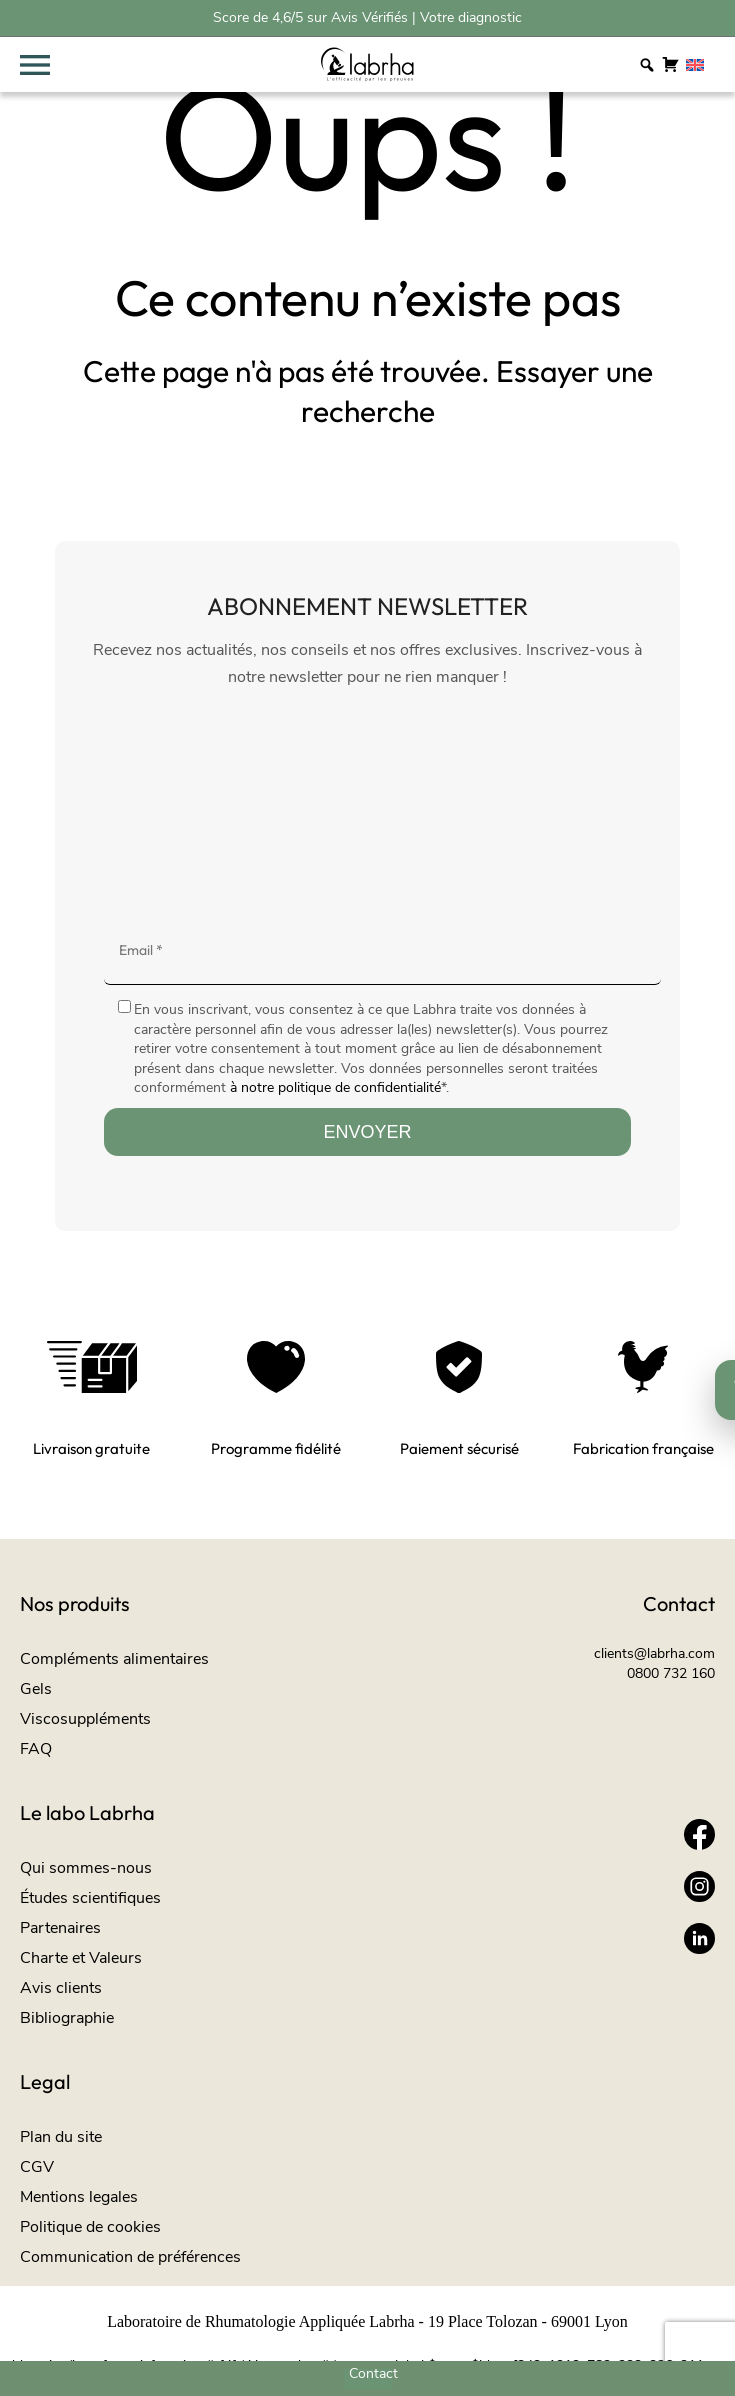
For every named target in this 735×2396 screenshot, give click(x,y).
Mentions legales (79, 2197)
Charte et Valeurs (81, 1958)
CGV (37, 2167)
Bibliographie (67, 2018)
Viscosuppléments (85, 1719)
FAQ (36, 1749)
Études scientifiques (90, 1898)
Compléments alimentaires (114, 1659)
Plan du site (61, 2137)
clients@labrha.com (654, 1653)
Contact (373, 2373)
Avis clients (61, 1988)
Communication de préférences (130, 2257)
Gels (36, 1689)
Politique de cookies (90, 2227)
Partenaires (60, 1928)
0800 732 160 (671, 1673)
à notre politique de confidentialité (335, 1087)
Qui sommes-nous (86, 1868)
